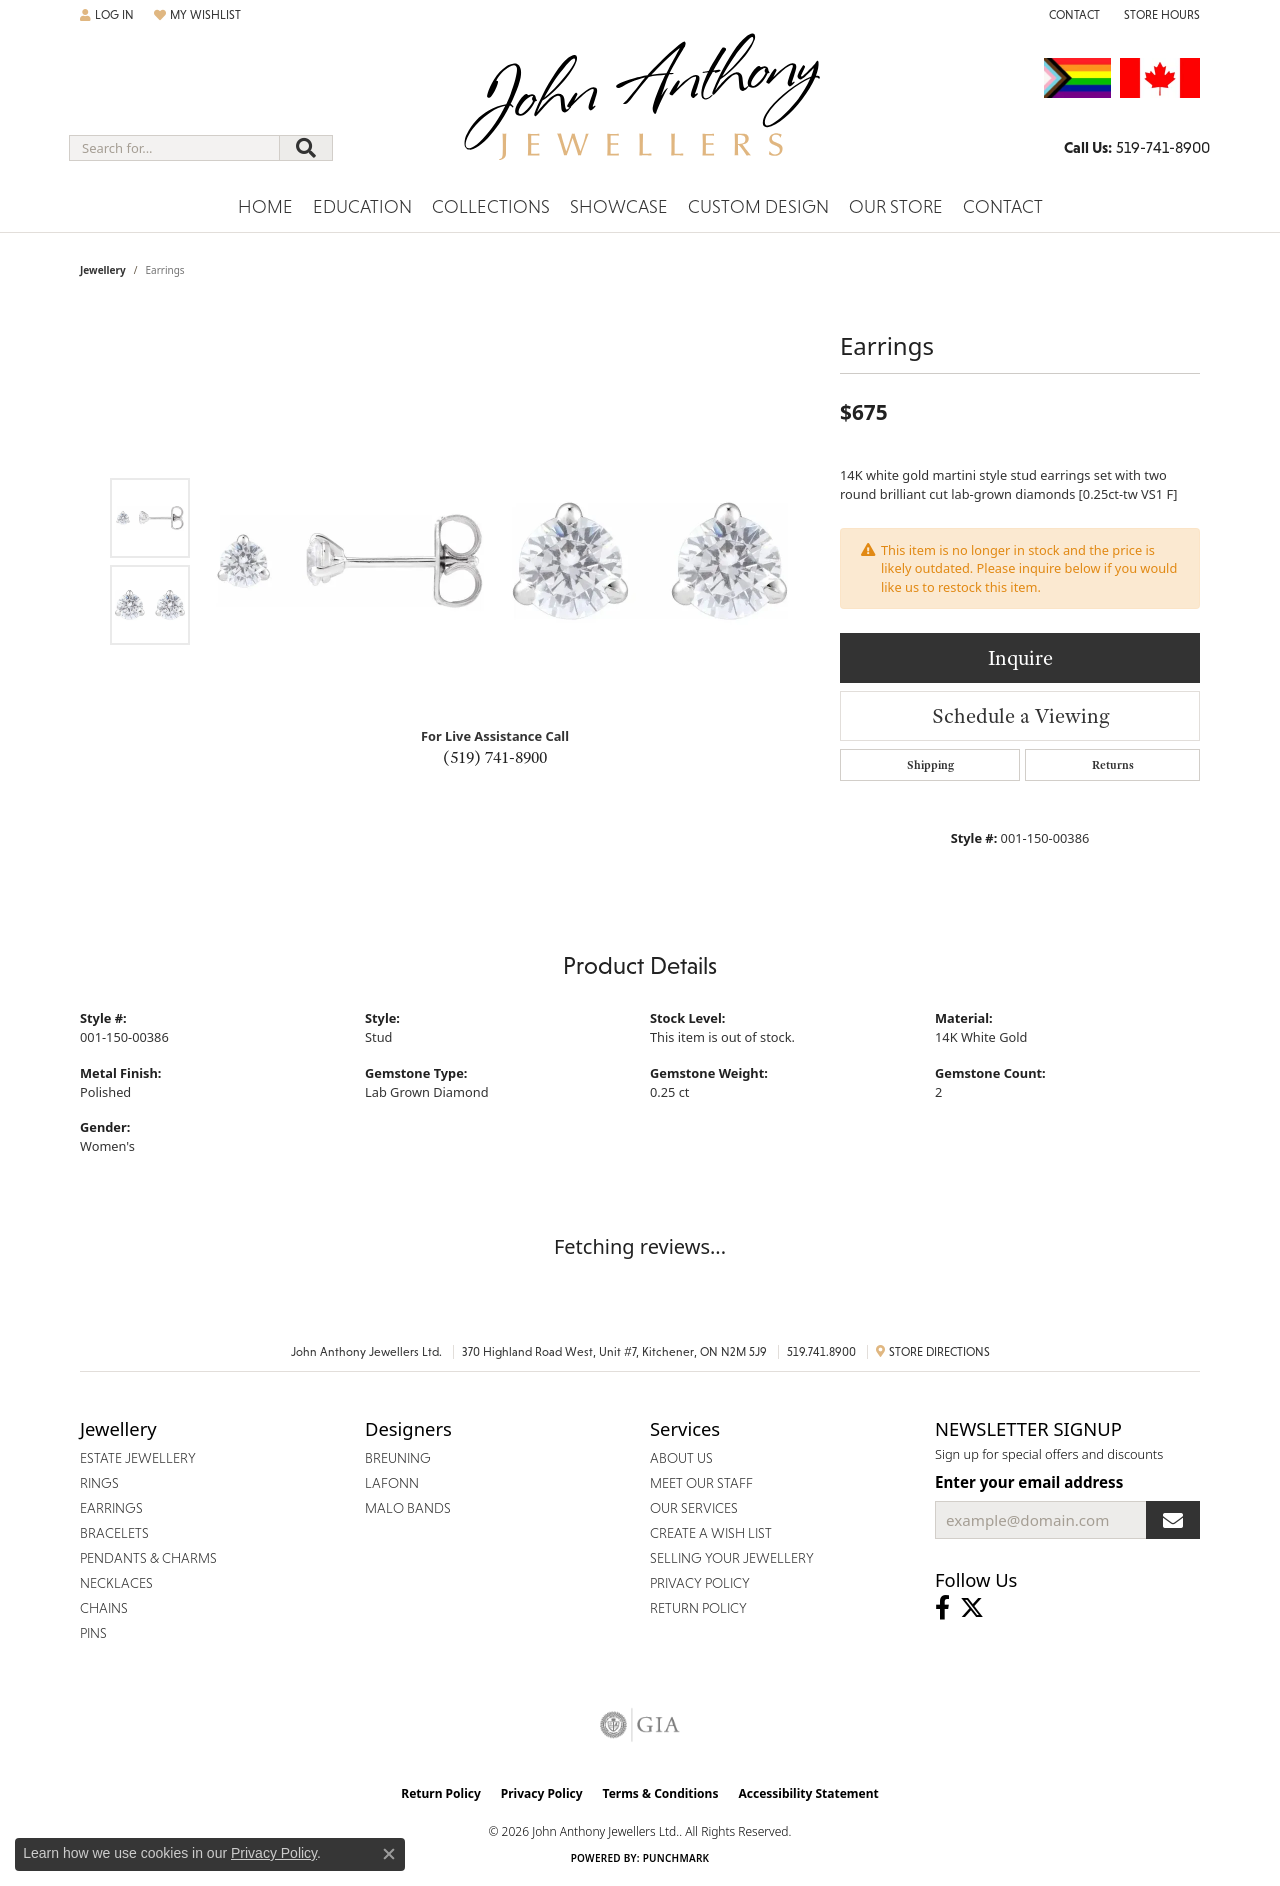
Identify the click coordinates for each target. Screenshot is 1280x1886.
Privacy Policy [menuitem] (700, 1583)
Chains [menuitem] (104, 1608)
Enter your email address (1029, 1482)
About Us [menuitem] (681, 1458)
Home (265, 206)
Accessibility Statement (808, 1793)
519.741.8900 (821, 1352)
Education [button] (362, 206)
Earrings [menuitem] (111, 1508)
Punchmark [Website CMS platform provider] (676, 1858)
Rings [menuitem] (99, 1483)
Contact (1003, 206)
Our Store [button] (896, 206)
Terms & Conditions (661, 1793)
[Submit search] (306, 148)
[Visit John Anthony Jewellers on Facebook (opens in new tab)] (942, 1608)
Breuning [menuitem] (398, 1458)
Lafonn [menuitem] (392, 1483)
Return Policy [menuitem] (698, 1608)
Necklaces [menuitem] (116, 1583)
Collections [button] (491, 206)
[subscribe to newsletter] (1173, 1520)
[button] (107, 15)
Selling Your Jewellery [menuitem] (732, 1558)
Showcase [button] (619, 206)
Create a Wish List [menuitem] (711, 1533)
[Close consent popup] (389, 1854)
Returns (1113, 765)
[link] (1072, 15)
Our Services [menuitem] (694, 1508)
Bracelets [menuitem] (114, 1533)
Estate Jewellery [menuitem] (138, 1458)
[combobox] (174, 148)
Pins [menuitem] (93, 1633)
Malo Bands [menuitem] (408, 1508)
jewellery (103, 270)
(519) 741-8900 (495, 757)
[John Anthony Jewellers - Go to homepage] (640, 109)
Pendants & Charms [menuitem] (148, 1558)
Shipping (930, 765)
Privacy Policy (542, 1793)
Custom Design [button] (758, 206)
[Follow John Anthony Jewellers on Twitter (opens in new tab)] (972, 1608)
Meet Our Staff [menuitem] (701, 1483)
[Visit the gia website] (640, 1725)
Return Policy (441, 1793)
